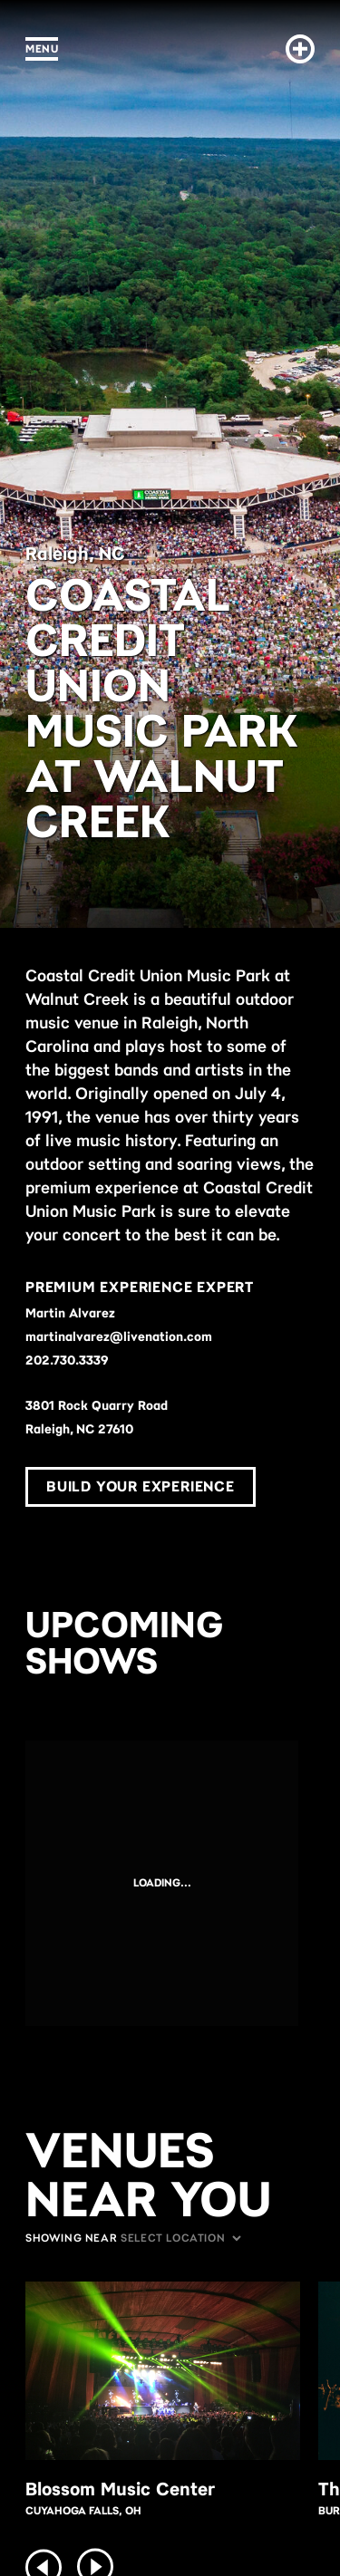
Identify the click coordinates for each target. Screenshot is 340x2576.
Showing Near (71, 2238)
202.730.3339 (67, 1360)
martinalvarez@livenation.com (118, 1336)
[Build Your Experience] (296, 48)
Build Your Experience (140, 1486)
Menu (41, 48)
